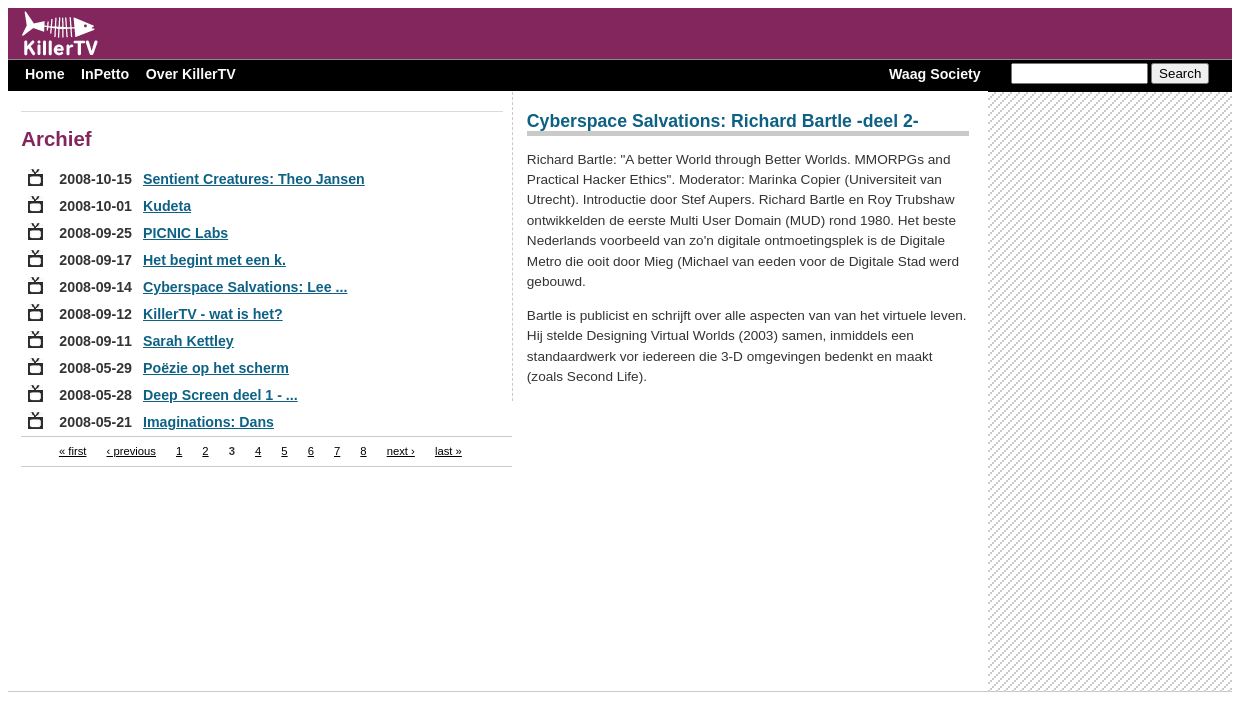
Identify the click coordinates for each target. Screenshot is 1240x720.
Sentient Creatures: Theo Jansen (254, 179)
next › (401, 451)
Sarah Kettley (188, 341)
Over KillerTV (191, 74)
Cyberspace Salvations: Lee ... (245, 287)
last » (448, 451)
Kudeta (167, 206)
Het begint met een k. (214, 260)
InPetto (105, 74)
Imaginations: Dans (208, 422)
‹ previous (131, 451)
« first (73, 451)
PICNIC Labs (185, 233)
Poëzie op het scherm (216, 368)
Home (44, 74)
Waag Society (935, 74)
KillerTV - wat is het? (213, 314)
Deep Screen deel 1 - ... (220, 395)
